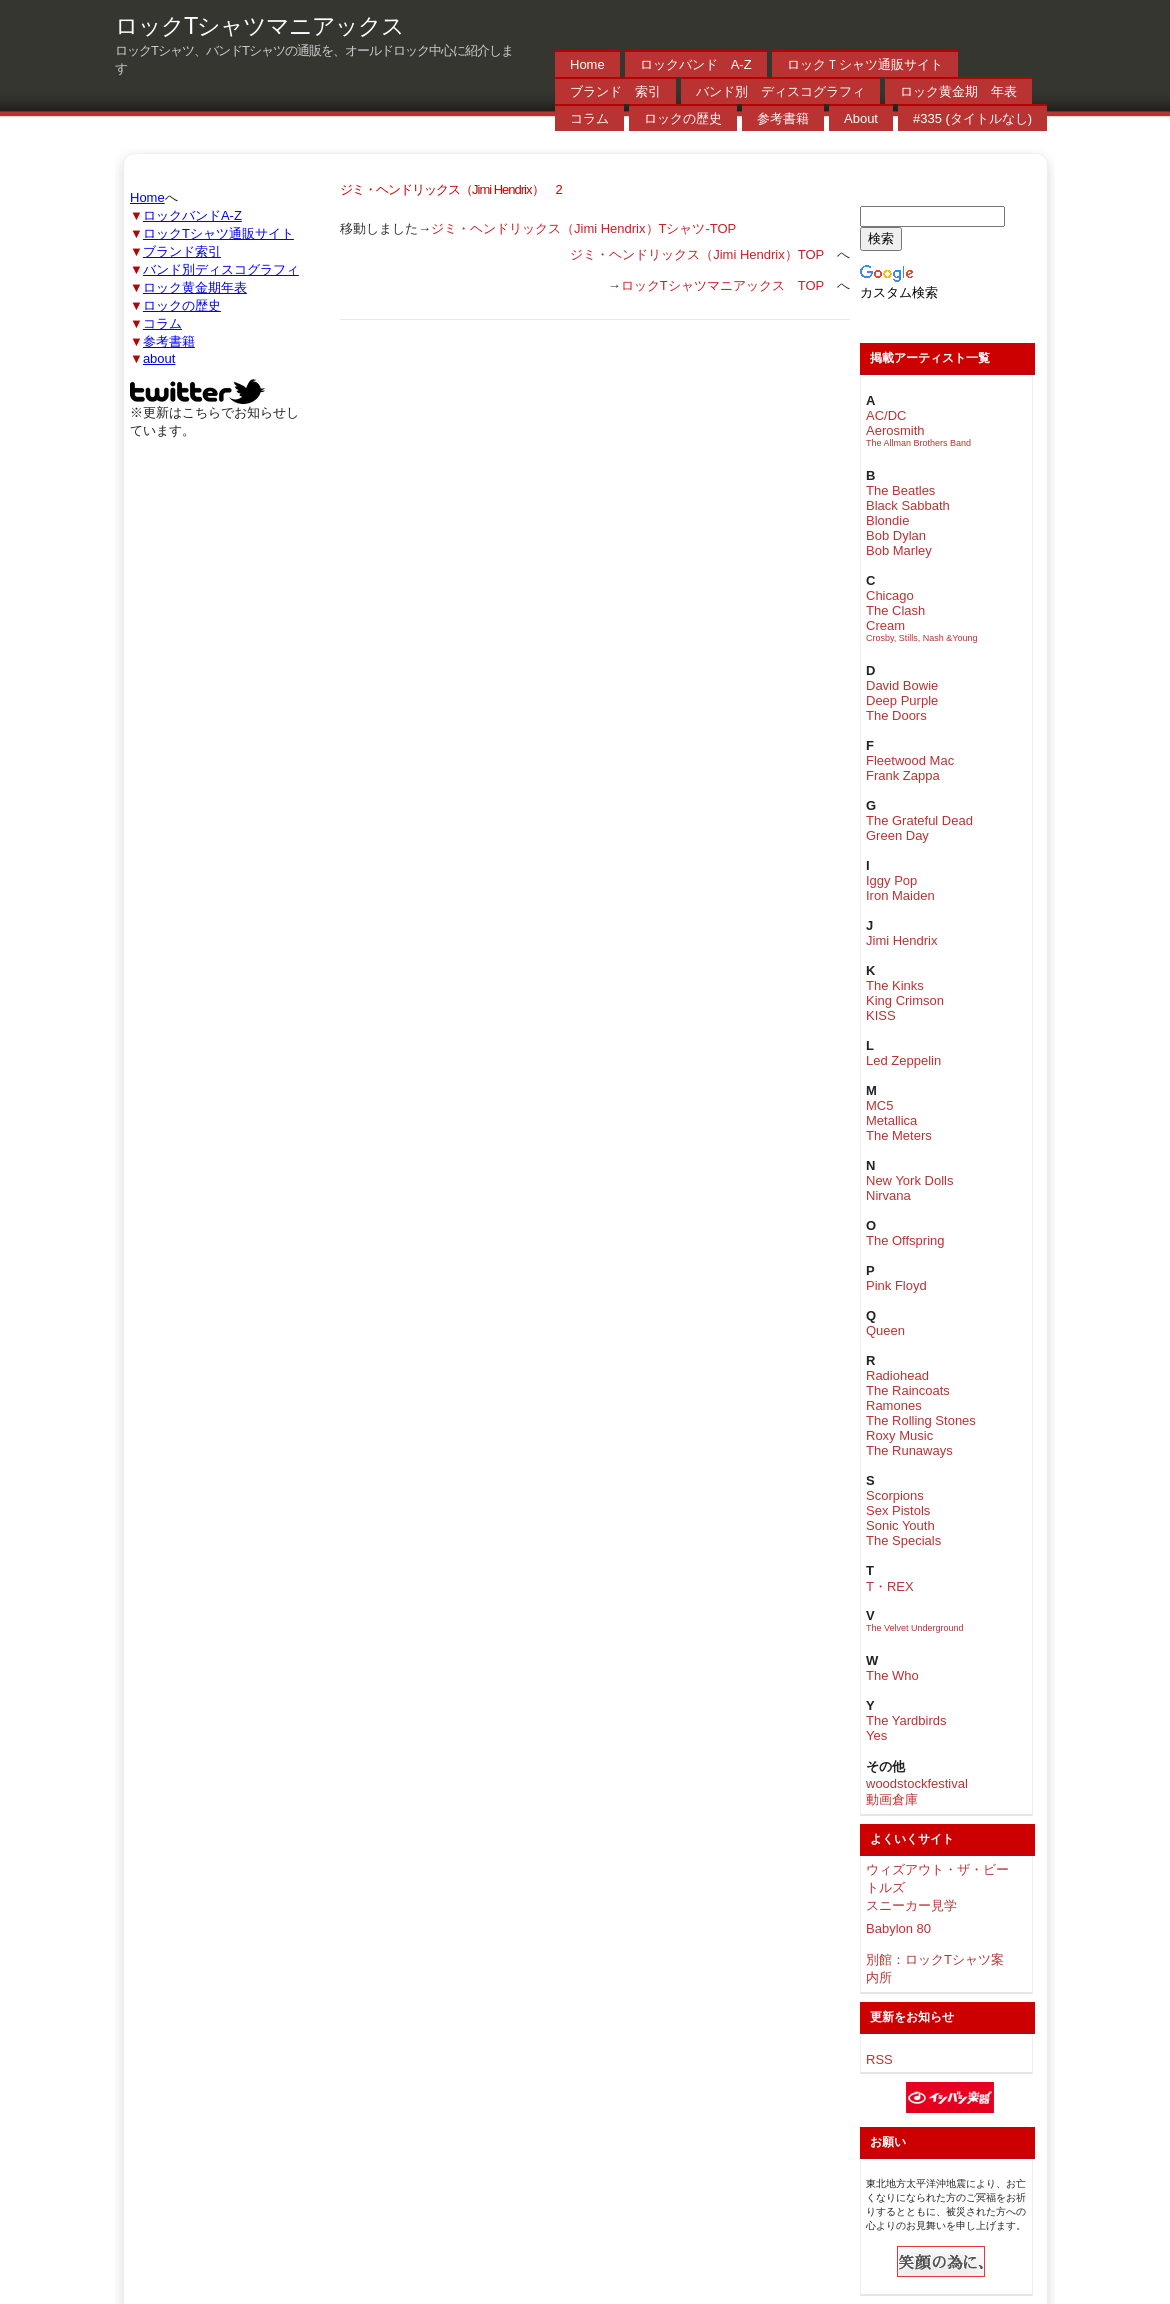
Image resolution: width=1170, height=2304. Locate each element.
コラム (589, 118)
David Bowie (902, 685)
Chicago (890, 595)
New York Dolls (909, 1180)
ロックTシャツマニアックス (259, 26)
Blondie (887, 520)
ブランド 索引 (615, 91)
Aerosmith (895, 430)
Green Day (897, 835)
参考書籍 (783, 118)
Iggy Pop (891, 880)
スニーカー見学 (911, 1905)
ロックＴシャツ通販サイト (865, 64)
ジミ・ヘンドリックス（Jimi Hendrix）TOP (697, 254)
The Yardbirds (906, 1720)
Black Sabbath (908, 505)
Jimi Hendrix (902, 940)
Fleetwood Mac (910, 760)
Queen (885, 1330)
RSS (879, 2059)
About (861, 118)
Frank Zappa (903, 775)
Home (587, 64)
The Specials (903, 1540)
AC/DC (886, 415)
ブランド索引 (182, 251)
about (159, 358)
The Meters (899, 1135)
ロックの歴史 (683, 118)
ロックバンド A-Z (696, 64)
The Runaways (909, 1450)
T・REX (890, 1586)
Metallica (891, 1120)
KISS (881, 1015)
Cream (885, 625)
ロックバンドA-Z (192, 215)
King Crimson (905, 1000)
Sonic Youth (900, 1525)
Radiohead (897, 1375)
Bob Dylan (896, 535)
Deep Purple (902, 700)
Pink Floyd (896, 1285)
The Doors (896, 715)
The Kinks (895, 985)
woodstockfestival (917, 1783)
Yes (876, 1735)
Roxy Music (899, 1435)
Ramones (894, 1405)
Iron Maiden (900, 895)
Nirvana (888, 1195)
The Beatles (900, 490)
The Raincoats (908, 1390)
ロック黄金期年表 (195, 287)
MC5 (879, 1105)
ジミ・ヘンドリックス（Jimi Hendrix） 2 (451, 189)
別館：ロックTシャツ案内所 (935, 1968)
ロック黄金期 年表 (958, 91)
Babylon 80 (898, 1928)
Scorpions (895, 1495)
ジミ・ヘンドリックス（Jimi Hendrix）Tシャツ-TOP (583, 228)
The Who (892, 1675)
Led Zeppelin (903, 1060)
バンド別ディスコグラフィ (221, 269)
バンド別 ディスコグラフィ (780, 91)
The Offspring (905, 1240)
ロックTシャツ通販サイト (218, 233)
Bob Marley (899, 550)
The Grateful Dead (919, 820)
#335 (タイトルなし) (972, 118)
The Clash (895, 610)
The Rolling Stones (921, 1420)
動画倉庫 (892, 1799)
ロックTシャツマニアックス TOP (722, 285)
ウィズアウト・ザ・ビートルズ (937, 1878)
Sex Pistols (898, 1510)
